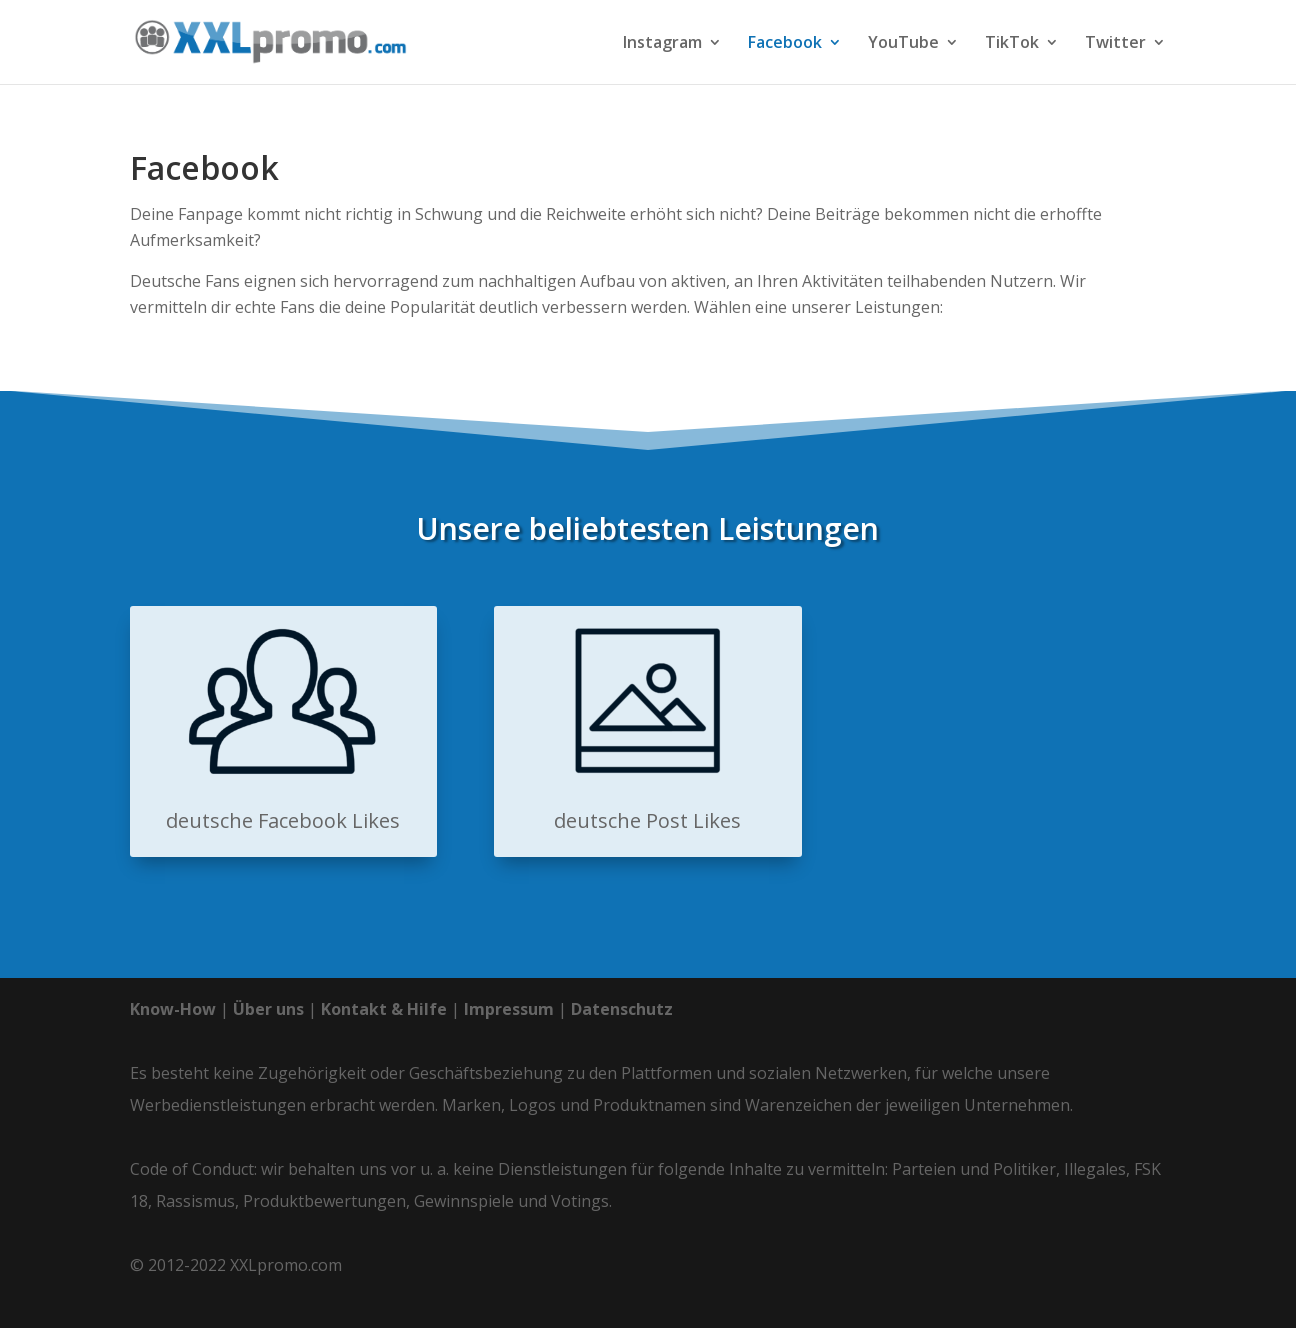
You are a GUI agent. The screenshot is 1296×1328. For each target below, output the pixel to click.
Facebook (785, 44)
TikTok (1012, 44)
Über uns (268, 1009)
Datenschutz (622, 1009)
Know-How (173, 1009)
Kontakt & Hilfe (384, 1009)
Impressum (509, 1009)
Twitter (1115, 44)
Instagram (662, 44)
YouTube (903, 44)
